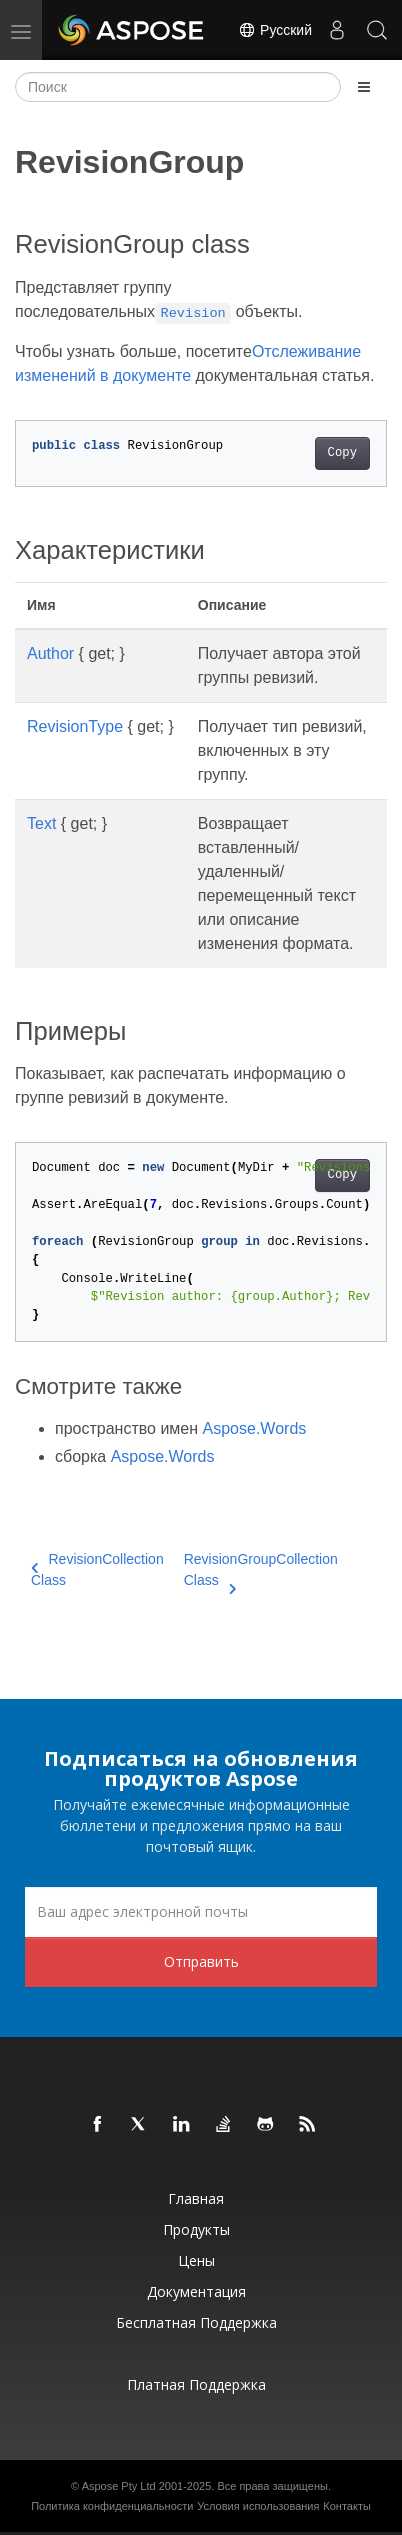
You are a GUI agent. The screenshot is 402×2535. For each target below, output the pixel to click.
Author (50, 653)
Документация (196, 2291)
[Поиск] (178, 87)
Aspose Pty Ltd (119, 2486)
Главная (196, 2198)
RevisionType (75, 726)
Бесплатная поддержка (196, 2322)
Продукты (196, 2229)
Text (41, 823)
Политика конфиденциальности (112, 2506)
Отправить (201, 1961)
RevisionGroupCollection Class (261, 1571)
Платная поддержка (196, 2384)
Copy (342, 453)
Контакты (347, 2506)
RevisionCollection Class (97, 1569)
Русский (275, 30)
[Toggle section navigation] (364, 87)
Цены (196, 2260)
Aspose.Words (255, 1428)
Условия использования (258, 2506)
